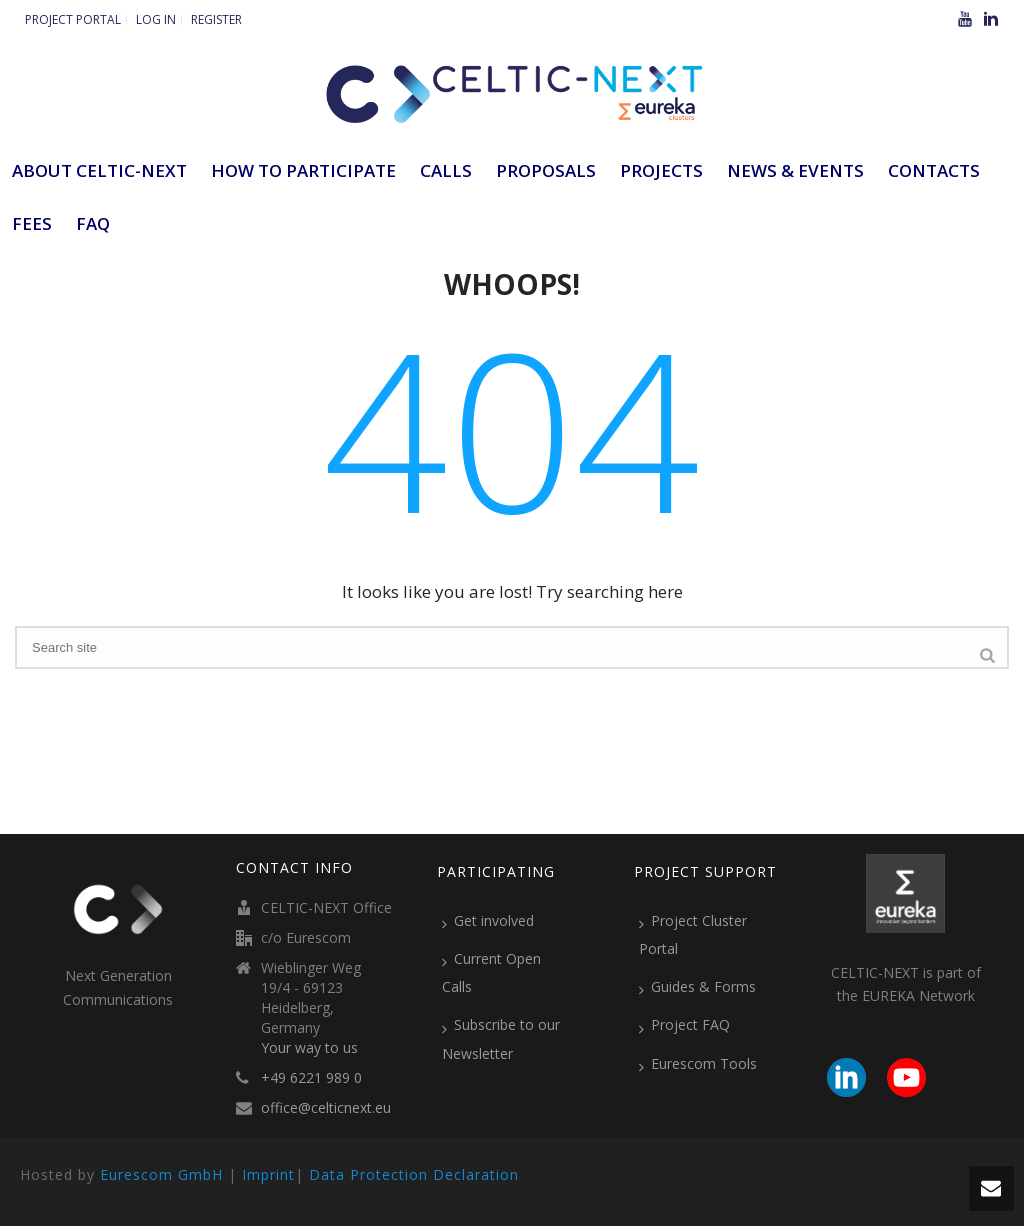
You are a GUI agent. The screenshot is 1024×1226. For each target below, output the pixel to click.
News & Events (795, 170)
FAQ (93, 223)
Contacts (934, 170)
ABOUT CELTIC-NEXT (99, 170)
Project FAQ (684, 1025)
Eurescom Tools (698, 1064)
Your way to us (309, 1048)
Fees (32, 223)
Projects (661, 170)
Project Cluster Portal (693, 934)
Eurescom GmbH (161, 1174)
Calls (446, 170)
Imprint (268, 1174)
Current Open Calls (491, 972)
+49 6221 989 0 (311, 1078)
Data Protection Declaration (414, 1174)
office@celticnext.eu (326, 1108)
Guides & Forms (697, 987)
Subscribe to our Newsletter (501, 1038)
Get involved (488, 921)
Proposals (546, 170)
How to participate (303, 170)
